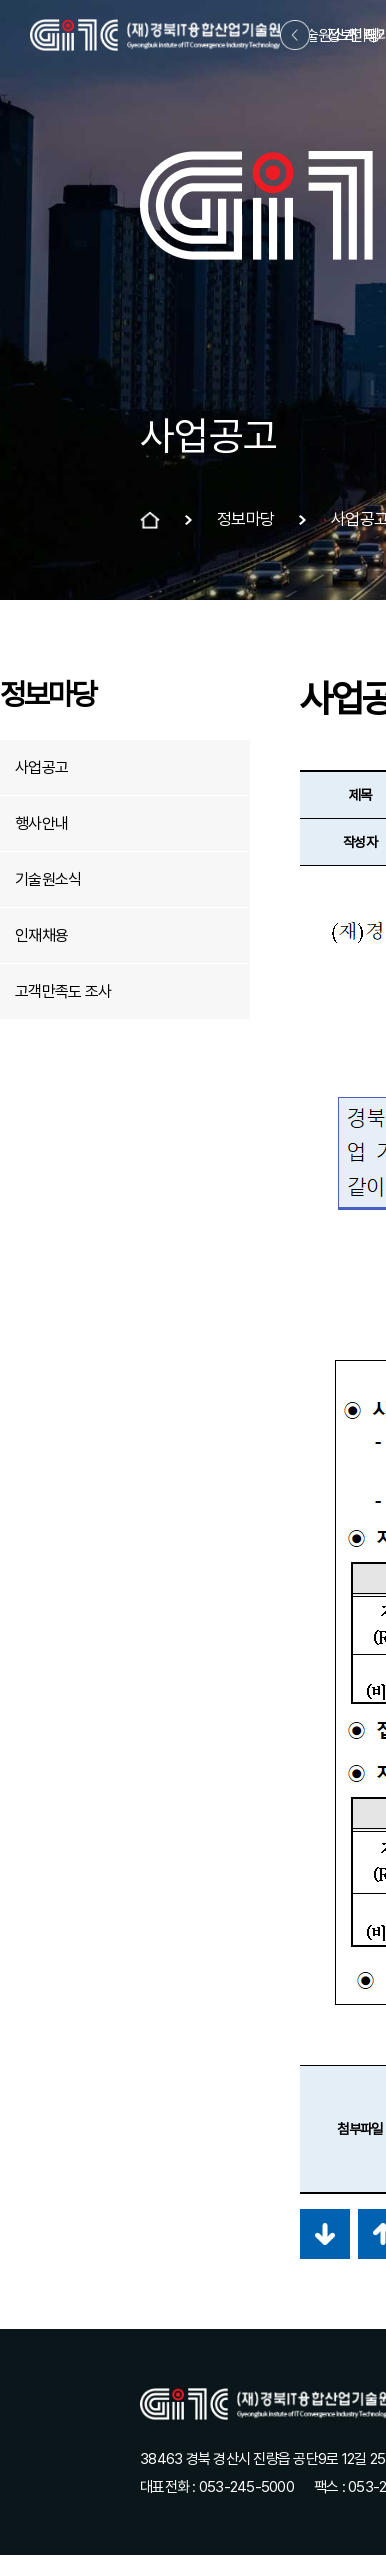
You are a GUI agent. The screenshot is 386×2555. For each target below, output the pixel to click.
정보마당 (353, 35)
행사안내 (41, 823)
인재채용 (41, 935)
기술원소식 (48, 879)
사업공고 (41, 767)
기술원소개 (324, 35)
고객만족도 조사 (63, 991)
